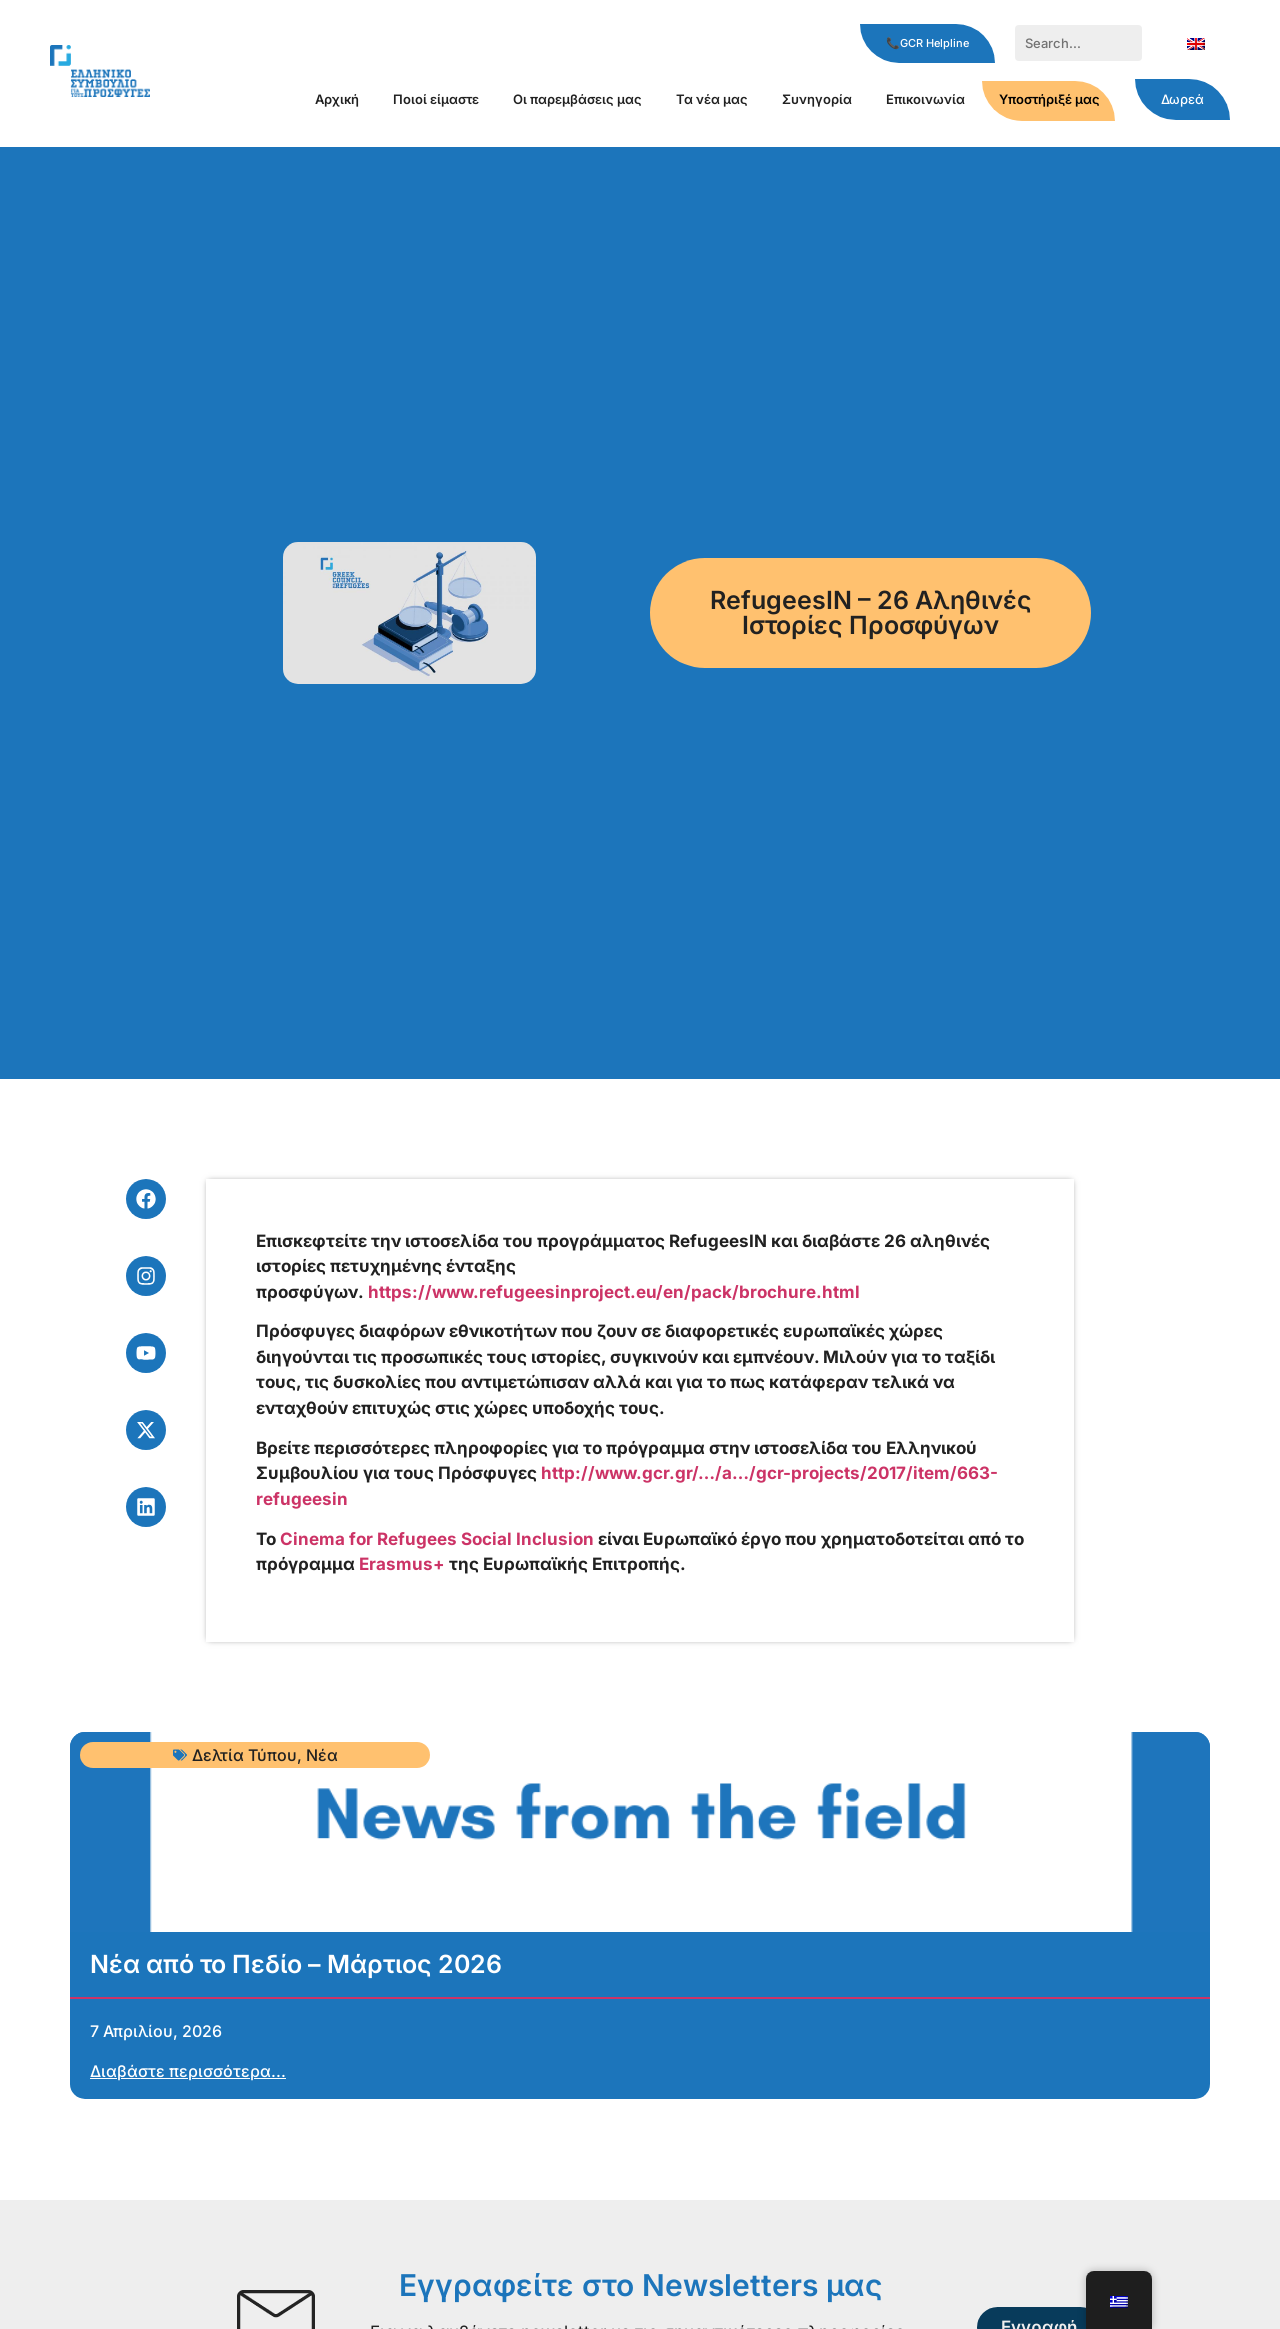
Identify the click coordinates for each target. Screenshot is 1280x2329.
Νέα (322, 1755)
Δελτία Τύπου (244, 1755)
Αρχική (337, 99)
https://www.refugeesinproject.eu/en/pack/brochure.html (614, 1292)
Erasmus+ (402, 1564)
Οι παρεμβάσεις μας (577, 99)
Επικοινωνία (925, 99)
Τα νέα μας (712, 99)
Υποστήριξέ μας (1049, 99)
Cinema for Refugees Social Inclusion (437, 1539)
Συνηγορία (817, 99)
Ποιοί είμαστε (436, 99)
